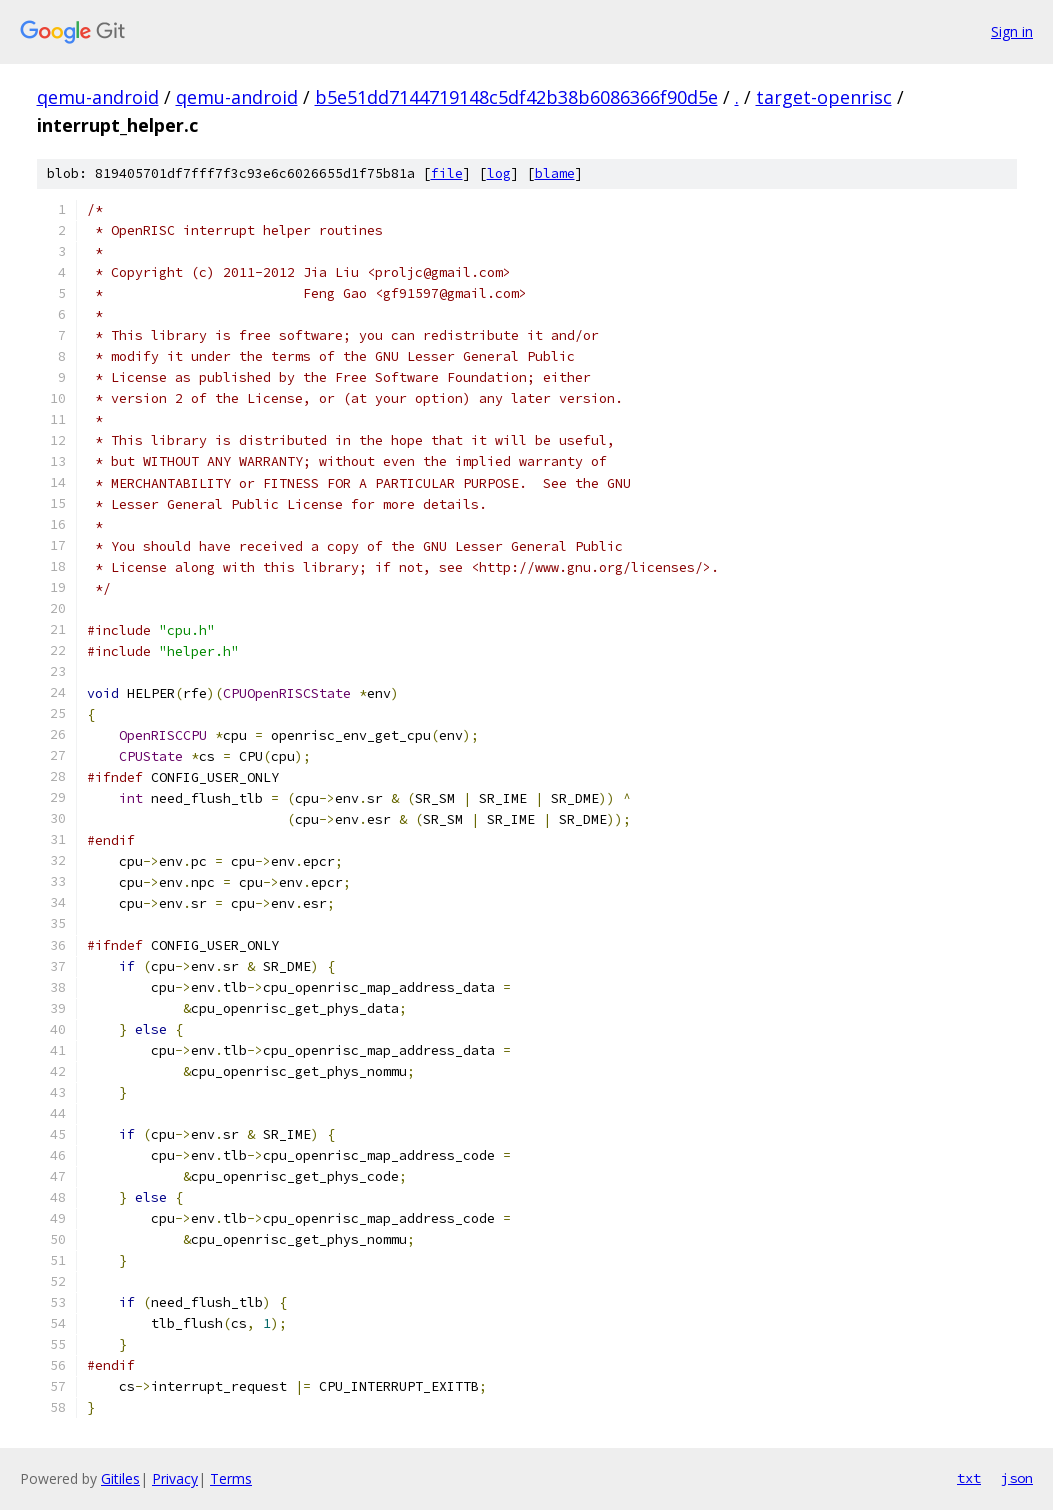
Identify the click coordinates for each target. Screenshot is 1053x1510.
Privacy (175, 1478)
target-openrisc (824, 97)
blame (555, 173)
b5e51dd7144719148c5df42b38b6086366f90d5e (516, 97)
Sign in (1012, 31)
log (499, 173)
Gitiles (120, 1478)
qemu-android (98, 97)
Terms (231, 1478)
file (447, 173)
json (1017, 1478)
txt (969, 1478)
